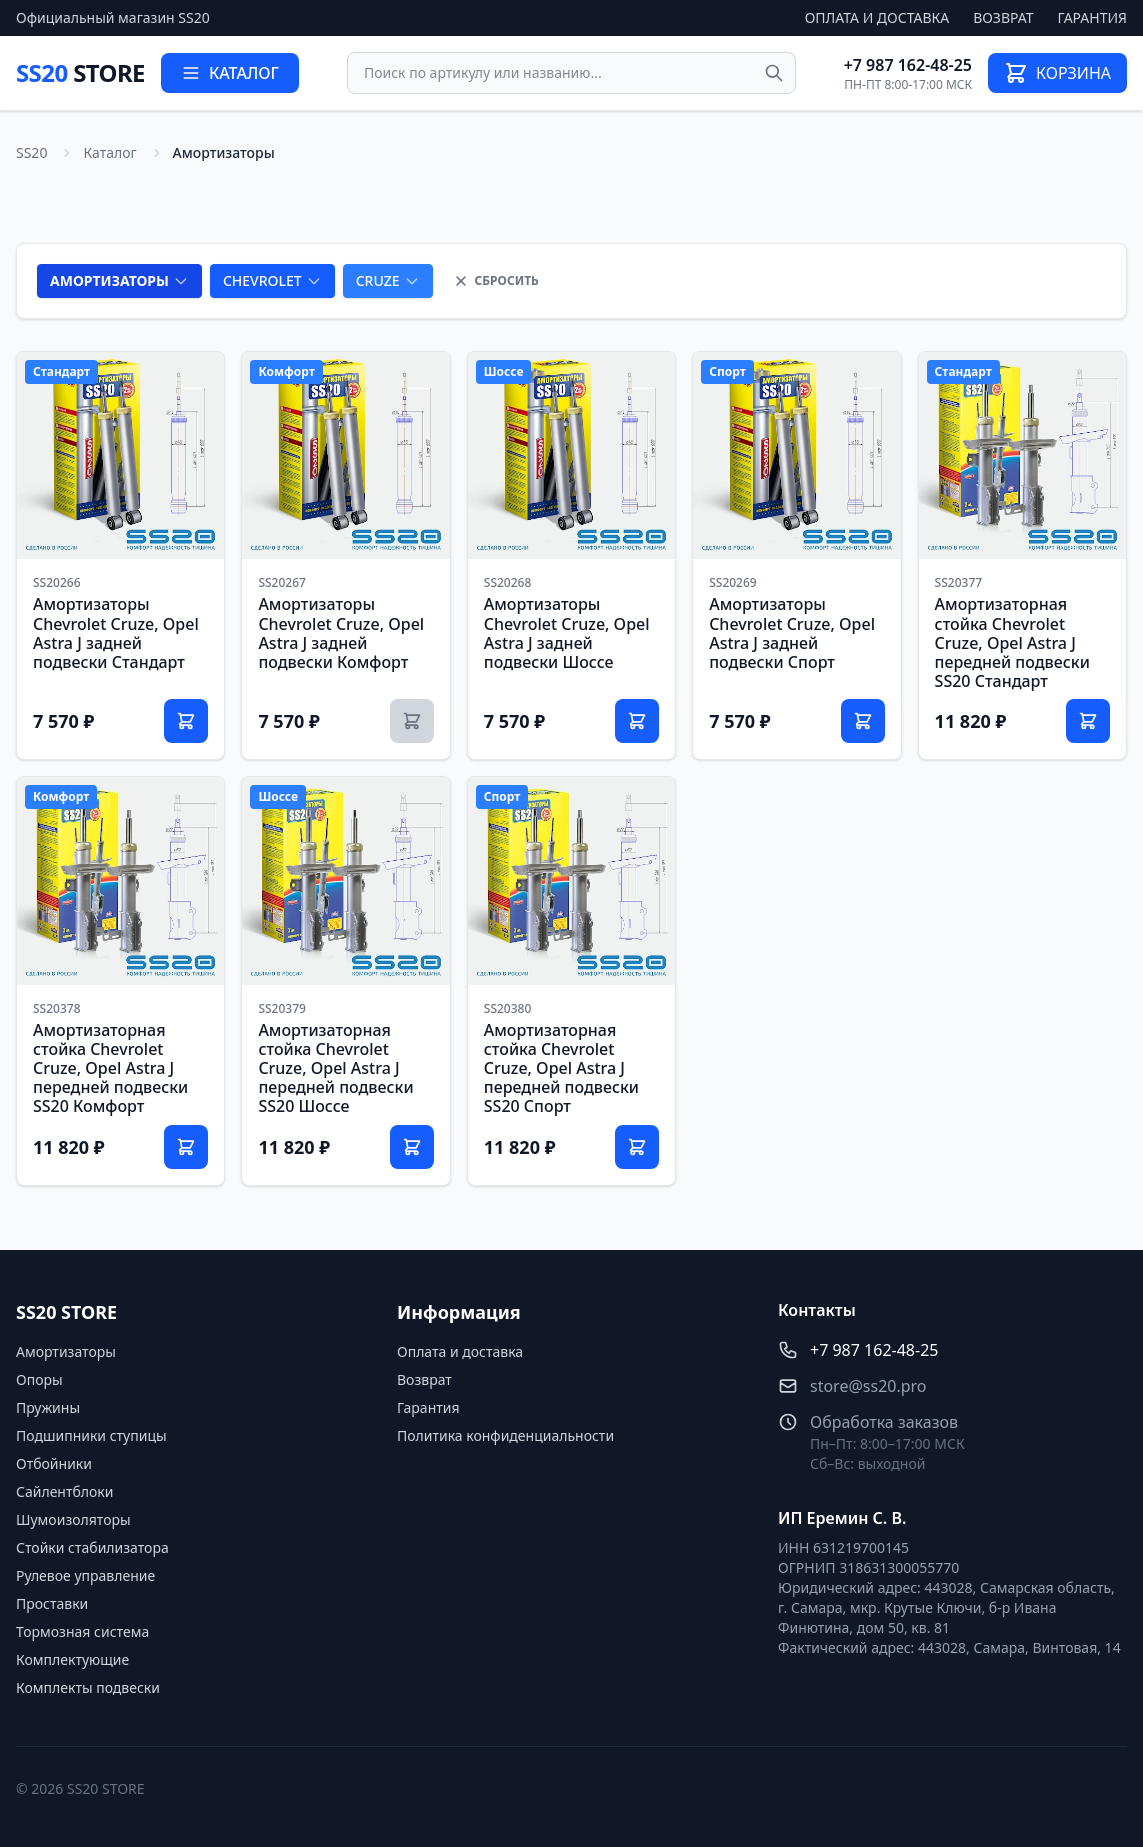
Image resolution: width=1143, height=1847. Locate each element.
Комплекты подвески (88, 1687)
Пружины (48, 1407)
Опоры (39, 1379)
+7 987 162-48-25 (908, 65)
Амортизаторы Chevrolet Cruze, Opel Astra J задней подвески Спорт (792, 633)
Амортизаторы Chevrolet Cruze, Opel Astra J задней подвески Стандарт (116, 633)
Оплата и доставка (877, 17)
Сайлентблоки (65, 1491)
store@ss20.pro (868, 1386)
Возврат (1003, 17)
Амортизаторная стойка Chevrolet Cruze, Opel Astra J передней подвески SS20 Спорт (561, 1068)
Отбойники (54, 1463)
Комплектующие (72, 1659)
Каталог (109, 152)
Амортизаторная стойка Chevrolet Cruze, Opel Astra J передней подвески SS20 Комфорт (110, 1068)
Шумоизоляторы (73, 1519)
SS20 (80, 72)
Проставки (52, 1603)
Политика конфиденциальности (505, 1435)
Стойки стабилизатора (92, 1547)
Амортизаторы (66, 1351)
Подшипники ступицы (91, 1435)
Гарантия (1092, 17)
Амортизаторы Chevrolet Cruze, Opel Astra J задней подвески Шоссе (567, 633)
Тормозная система (82, 1631)
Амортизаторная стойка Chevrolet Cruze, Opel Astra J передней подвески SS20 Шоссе (335, 1068)
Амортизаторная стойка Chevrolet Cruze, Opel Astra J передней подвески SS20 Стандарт (1012, 642)
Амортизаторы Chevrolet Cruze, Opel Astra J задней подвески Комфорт (341, 633)
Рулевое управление (85, 1575)
